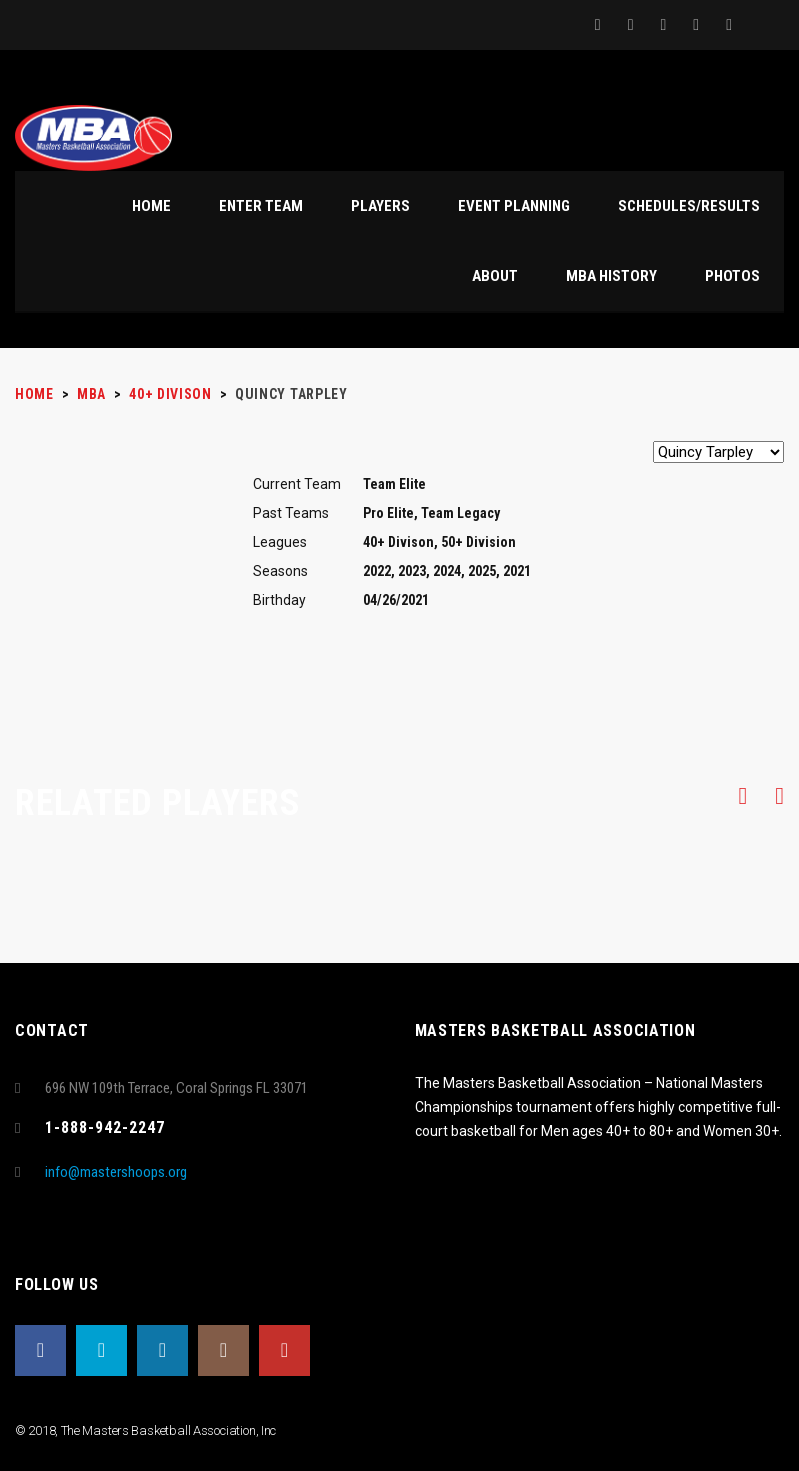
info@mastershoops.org (116, 1172)
